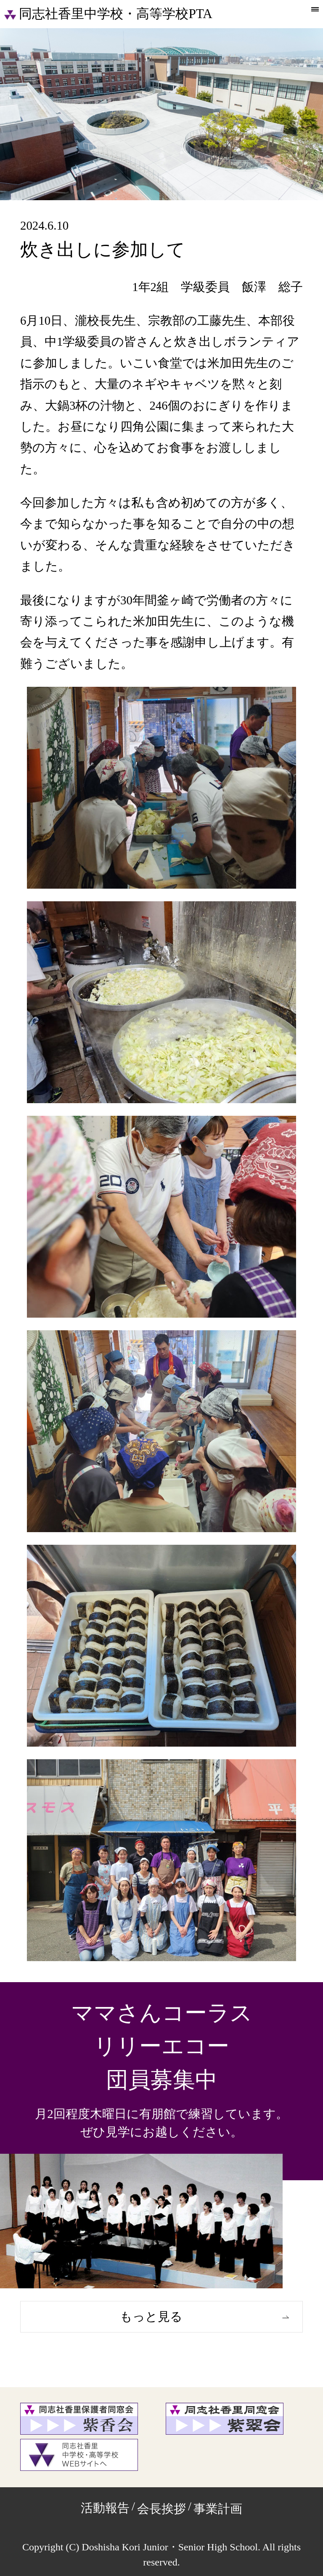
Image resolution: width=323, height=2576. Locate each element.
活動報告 (105, 2508)
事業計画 (217, 2509)
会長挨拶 (161, 2509)
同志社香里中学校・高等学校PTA (108, 13)
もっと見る (151, 2316)
